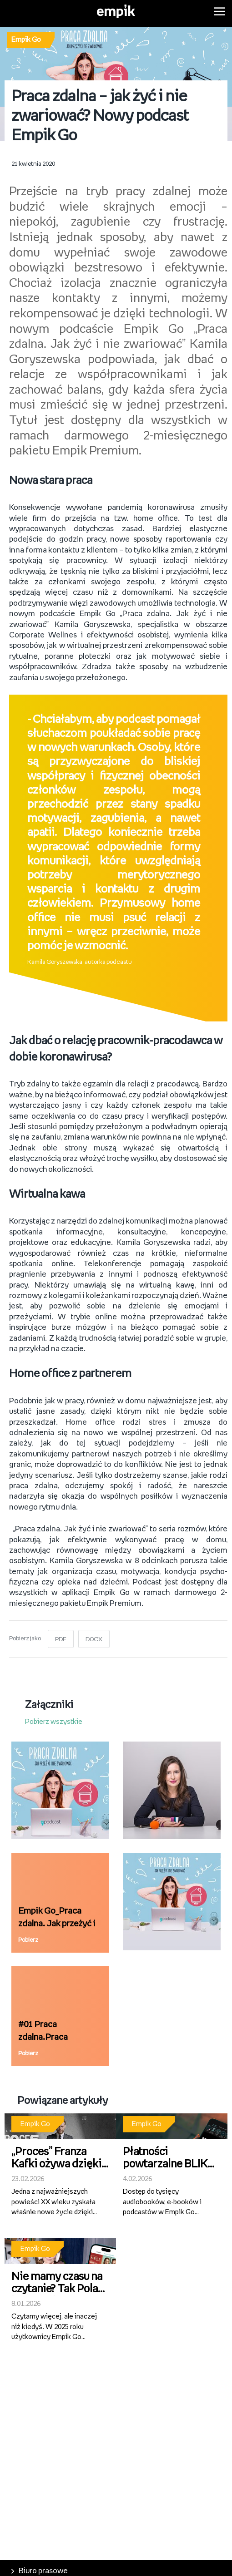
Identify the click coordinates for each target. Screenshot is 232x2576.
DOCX (94, 1635)
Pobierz (28, 1936)
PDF (60, 1635)
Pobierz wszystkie (53, 1718)
